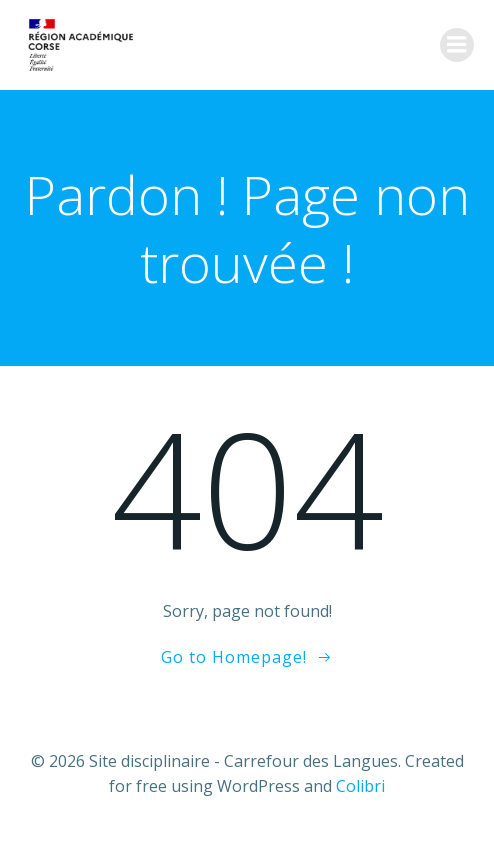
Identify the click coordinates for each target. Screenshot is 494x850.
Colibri (360, 786)
